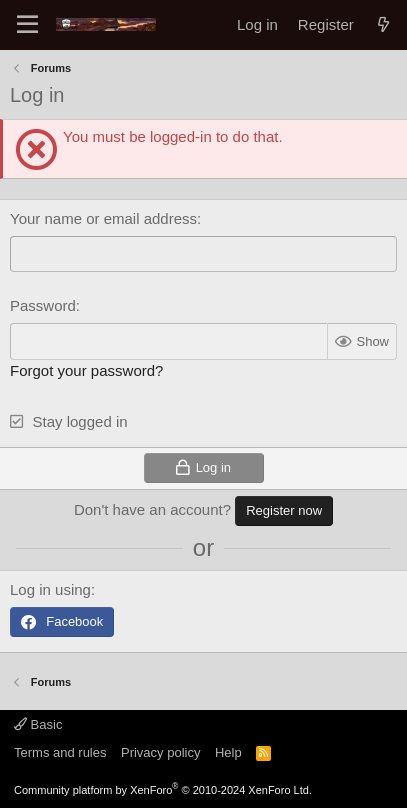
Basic (38, 724)
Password (43, 305)
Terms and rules (60, 752)
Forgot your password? (86, 370)
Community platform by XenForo (163, 790)
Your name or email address (103, 218)
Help (228, 752)
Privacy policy (160, 752)
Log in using (50, 589)
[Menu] (27, 25)
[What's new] (383, 24)
